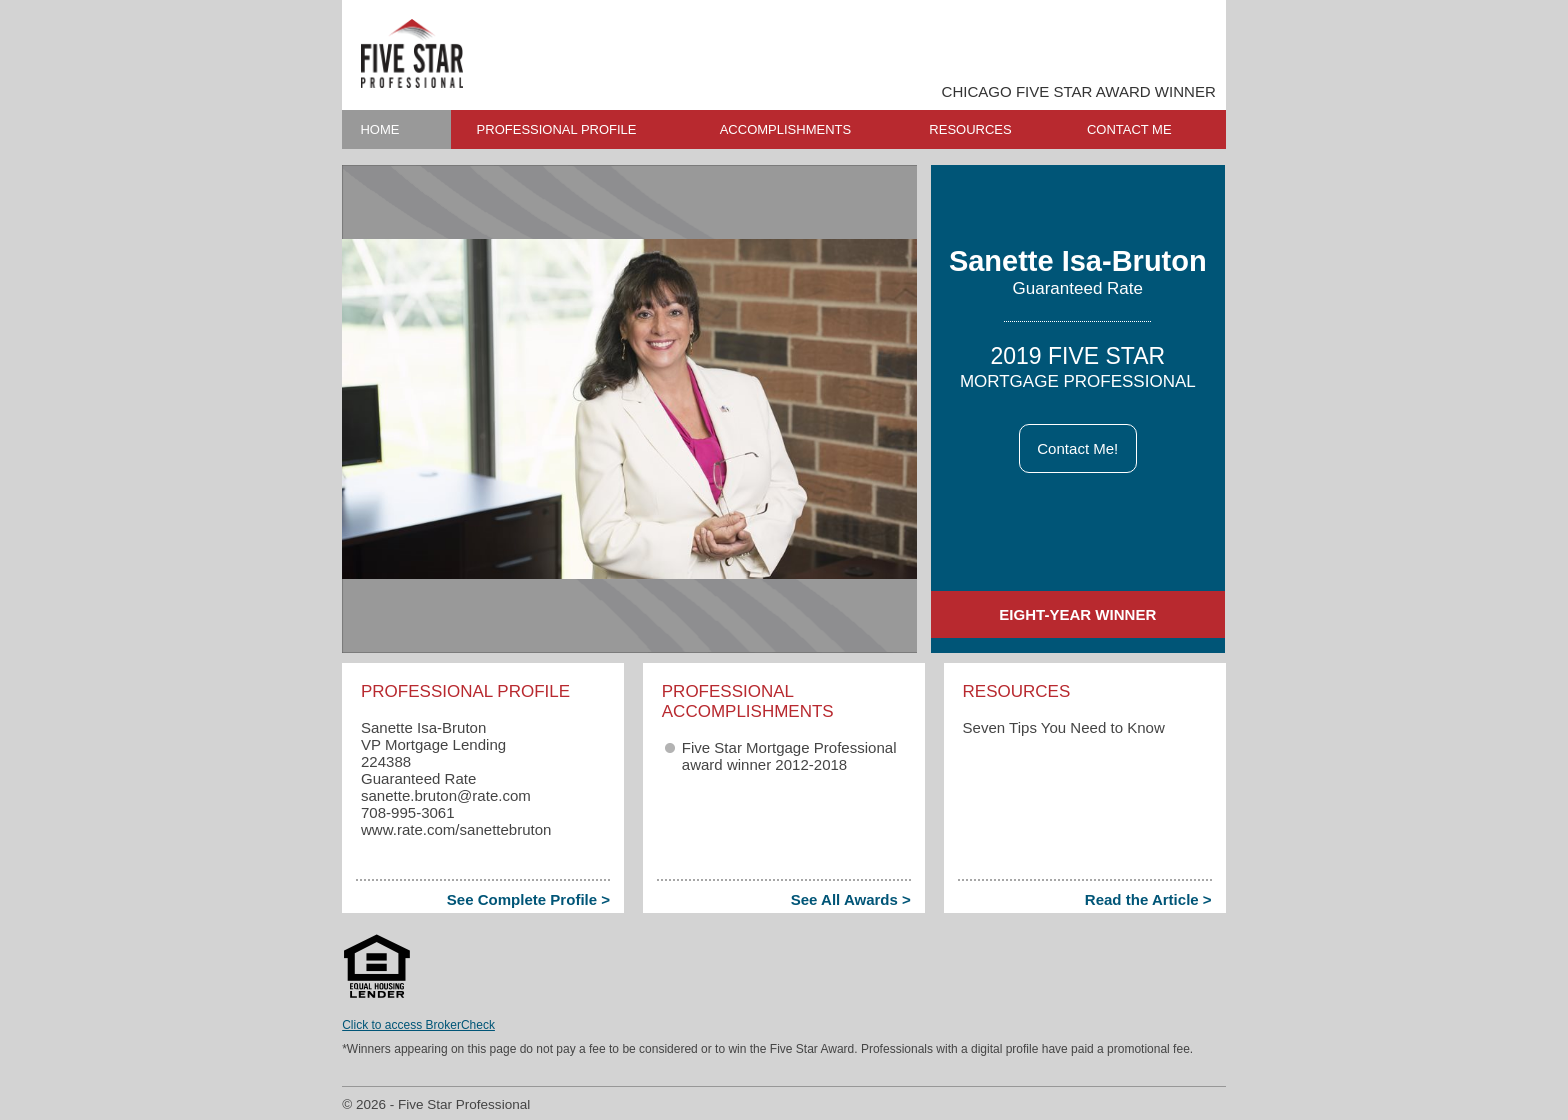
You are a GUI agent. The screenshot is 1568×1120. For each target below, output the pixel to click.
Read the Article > (1148, 899)
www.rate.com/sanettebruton (456, 829)
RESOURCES (970, 129)
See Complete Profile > (528, 899)
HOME (379, 129)
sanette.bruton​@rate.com (446, 795)
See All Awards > (851, 899)
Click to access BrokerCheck (418, 1025)
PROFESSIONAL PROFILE (557, 129)
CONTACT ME (1129, 129)
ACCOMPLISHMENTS (785, 129)
